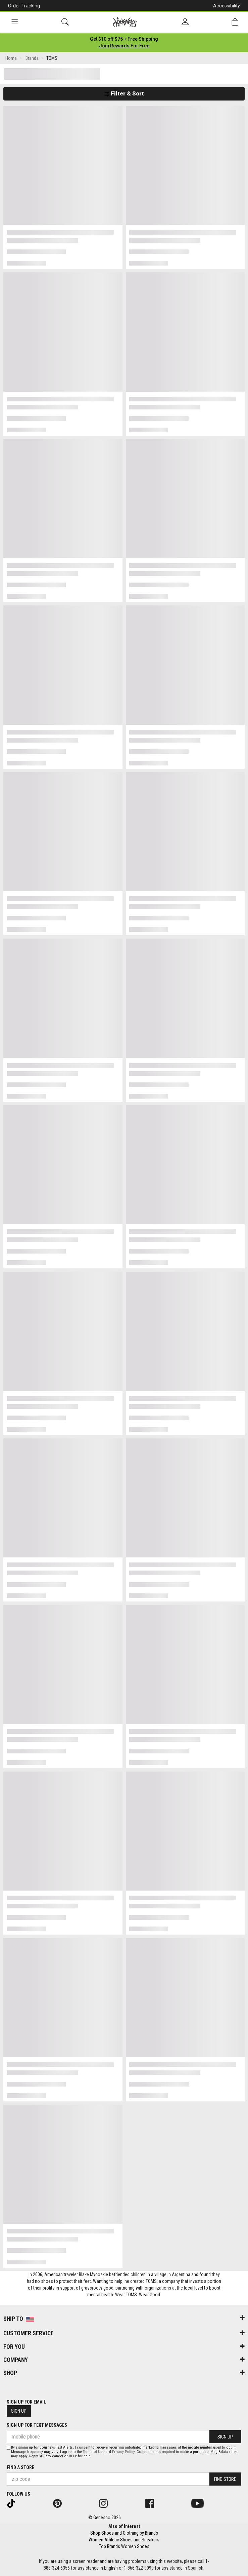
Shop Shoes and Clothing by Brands (124, 2533)
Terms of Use (93, 2452)
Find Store (225, 2479)
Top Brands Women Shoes (124, 2546)
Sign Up (19, 2411)
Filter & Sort (124, 93)
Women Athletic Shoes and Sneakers (124, 2539)
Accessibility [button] (226, 5)
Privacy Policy (123, 2452)
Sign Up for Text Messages (37, 2425)
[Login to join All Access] (124, 39)
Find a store (20, 2467)
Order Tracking (24, 5)
